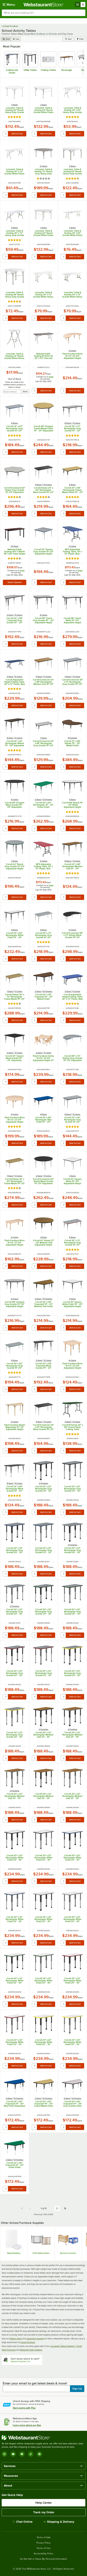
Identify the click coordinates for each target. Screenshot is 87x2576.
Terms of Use (43, 2548)
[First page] (22, 2208)
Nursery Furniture (68, 2253)
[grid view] (6, 39)
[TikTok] (30, 2454)
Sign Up (77, 2388)
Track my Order (43, 2512)
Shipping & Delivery (59, 2521)
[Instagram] (4, 2454)
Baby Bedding (13, 2253)
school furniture (27, 2342)
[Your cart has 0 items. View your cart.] (80, 4)
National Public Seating (31, 2350)
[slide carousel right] (82, 63)
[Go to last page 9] (65, 2208)
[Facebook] (22, 2454)
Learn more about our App (27, 2425)
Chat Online (23, 2521)
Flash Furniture (9, 2350)
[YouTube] (13, 2454)
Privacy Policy (43, 2543)
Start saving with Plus (24, 2407)
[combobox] (43, 12)
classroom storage (35, 2338)
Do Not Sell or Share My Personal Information (43, 2559)
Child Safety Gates (41, 2253)
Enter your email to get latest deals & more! (35, 2383)
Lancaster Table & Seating (62, 2346)
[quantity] (5, 133)
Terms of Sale (44, 2537)
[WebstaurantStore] (43, 2437)
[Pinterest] (39, 2454)
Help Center (43, 2502)
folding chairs (15, 2338)
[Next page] (57, 2208)
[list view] (16, 39)
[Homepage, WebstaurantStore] (44, 4)
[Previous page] (30, 2208)
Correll (79, 2346)
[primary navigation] (9, 4)
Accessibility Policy (43, 2553)
